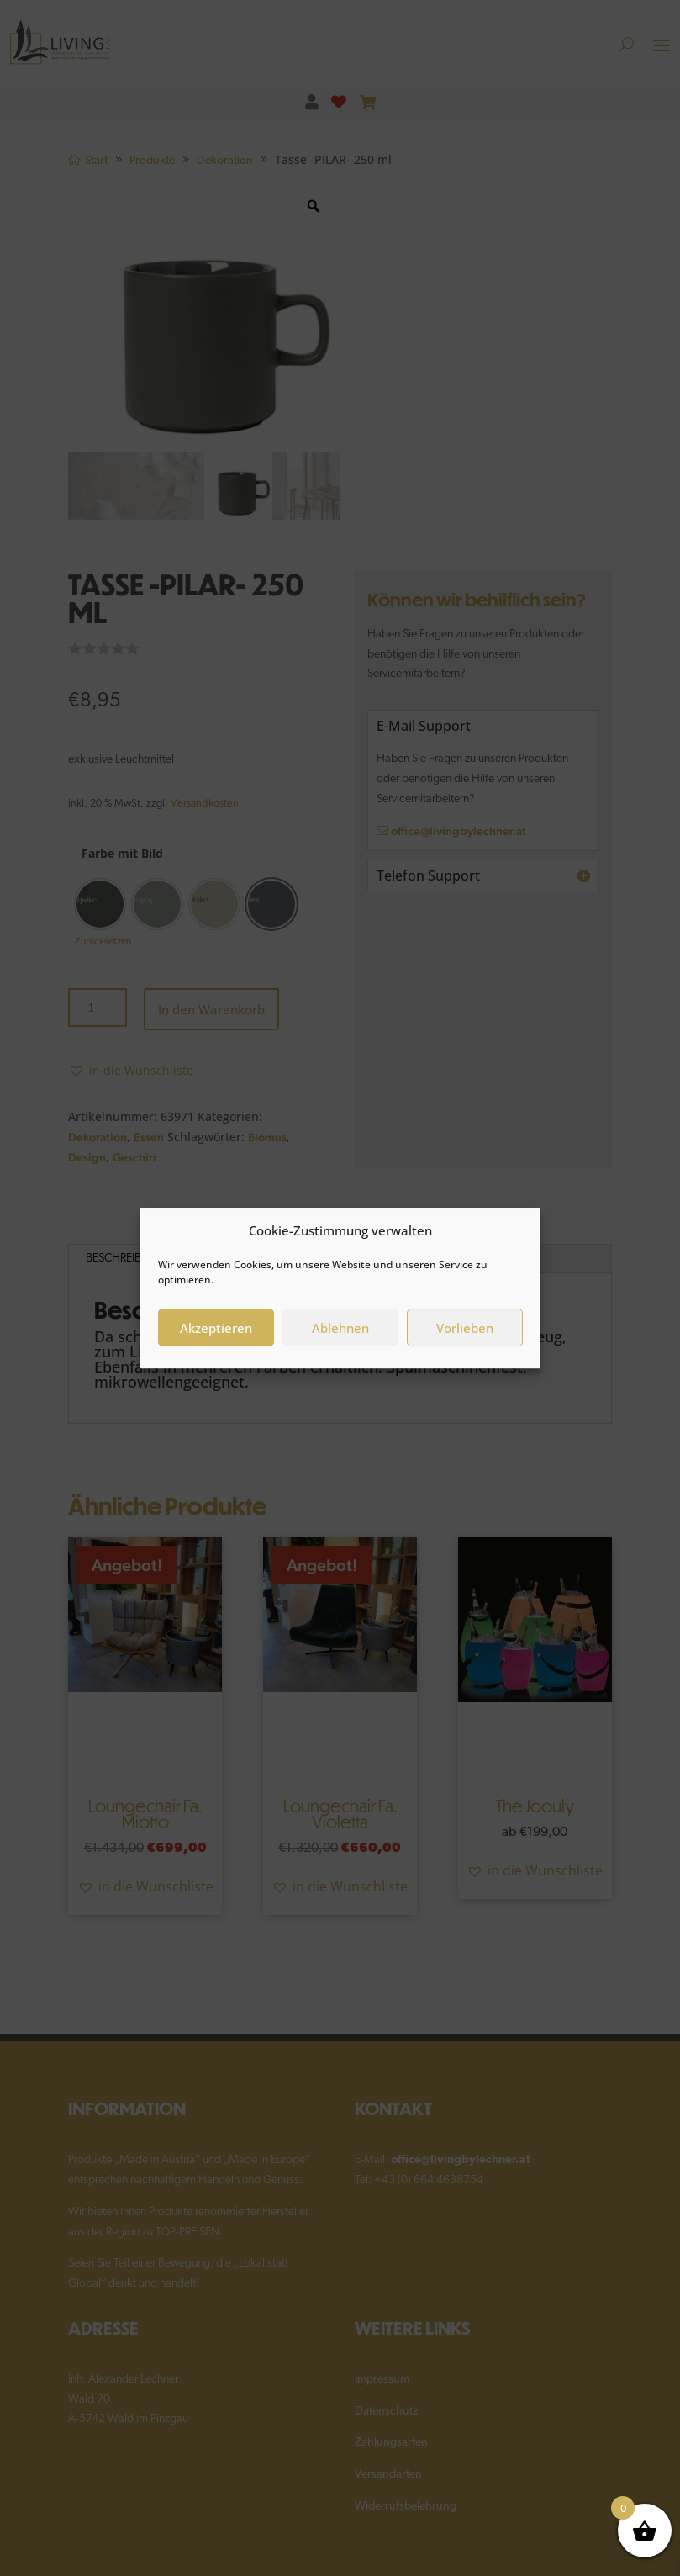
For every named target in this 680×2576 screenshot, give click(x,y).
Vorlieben (464, 1328)
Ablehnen (340, 1328)
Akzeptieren (216, 1328)
